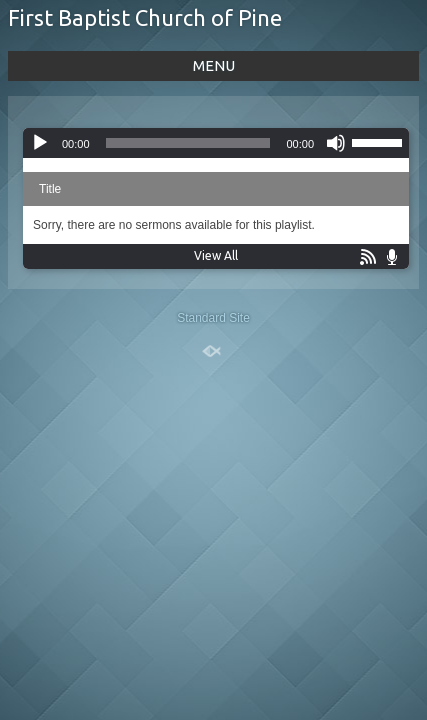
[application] (216, 143)
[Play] (40, 143)
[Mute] (336, 143)
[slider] (188, 143)
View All (216, 255)
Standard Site (213, 318)
